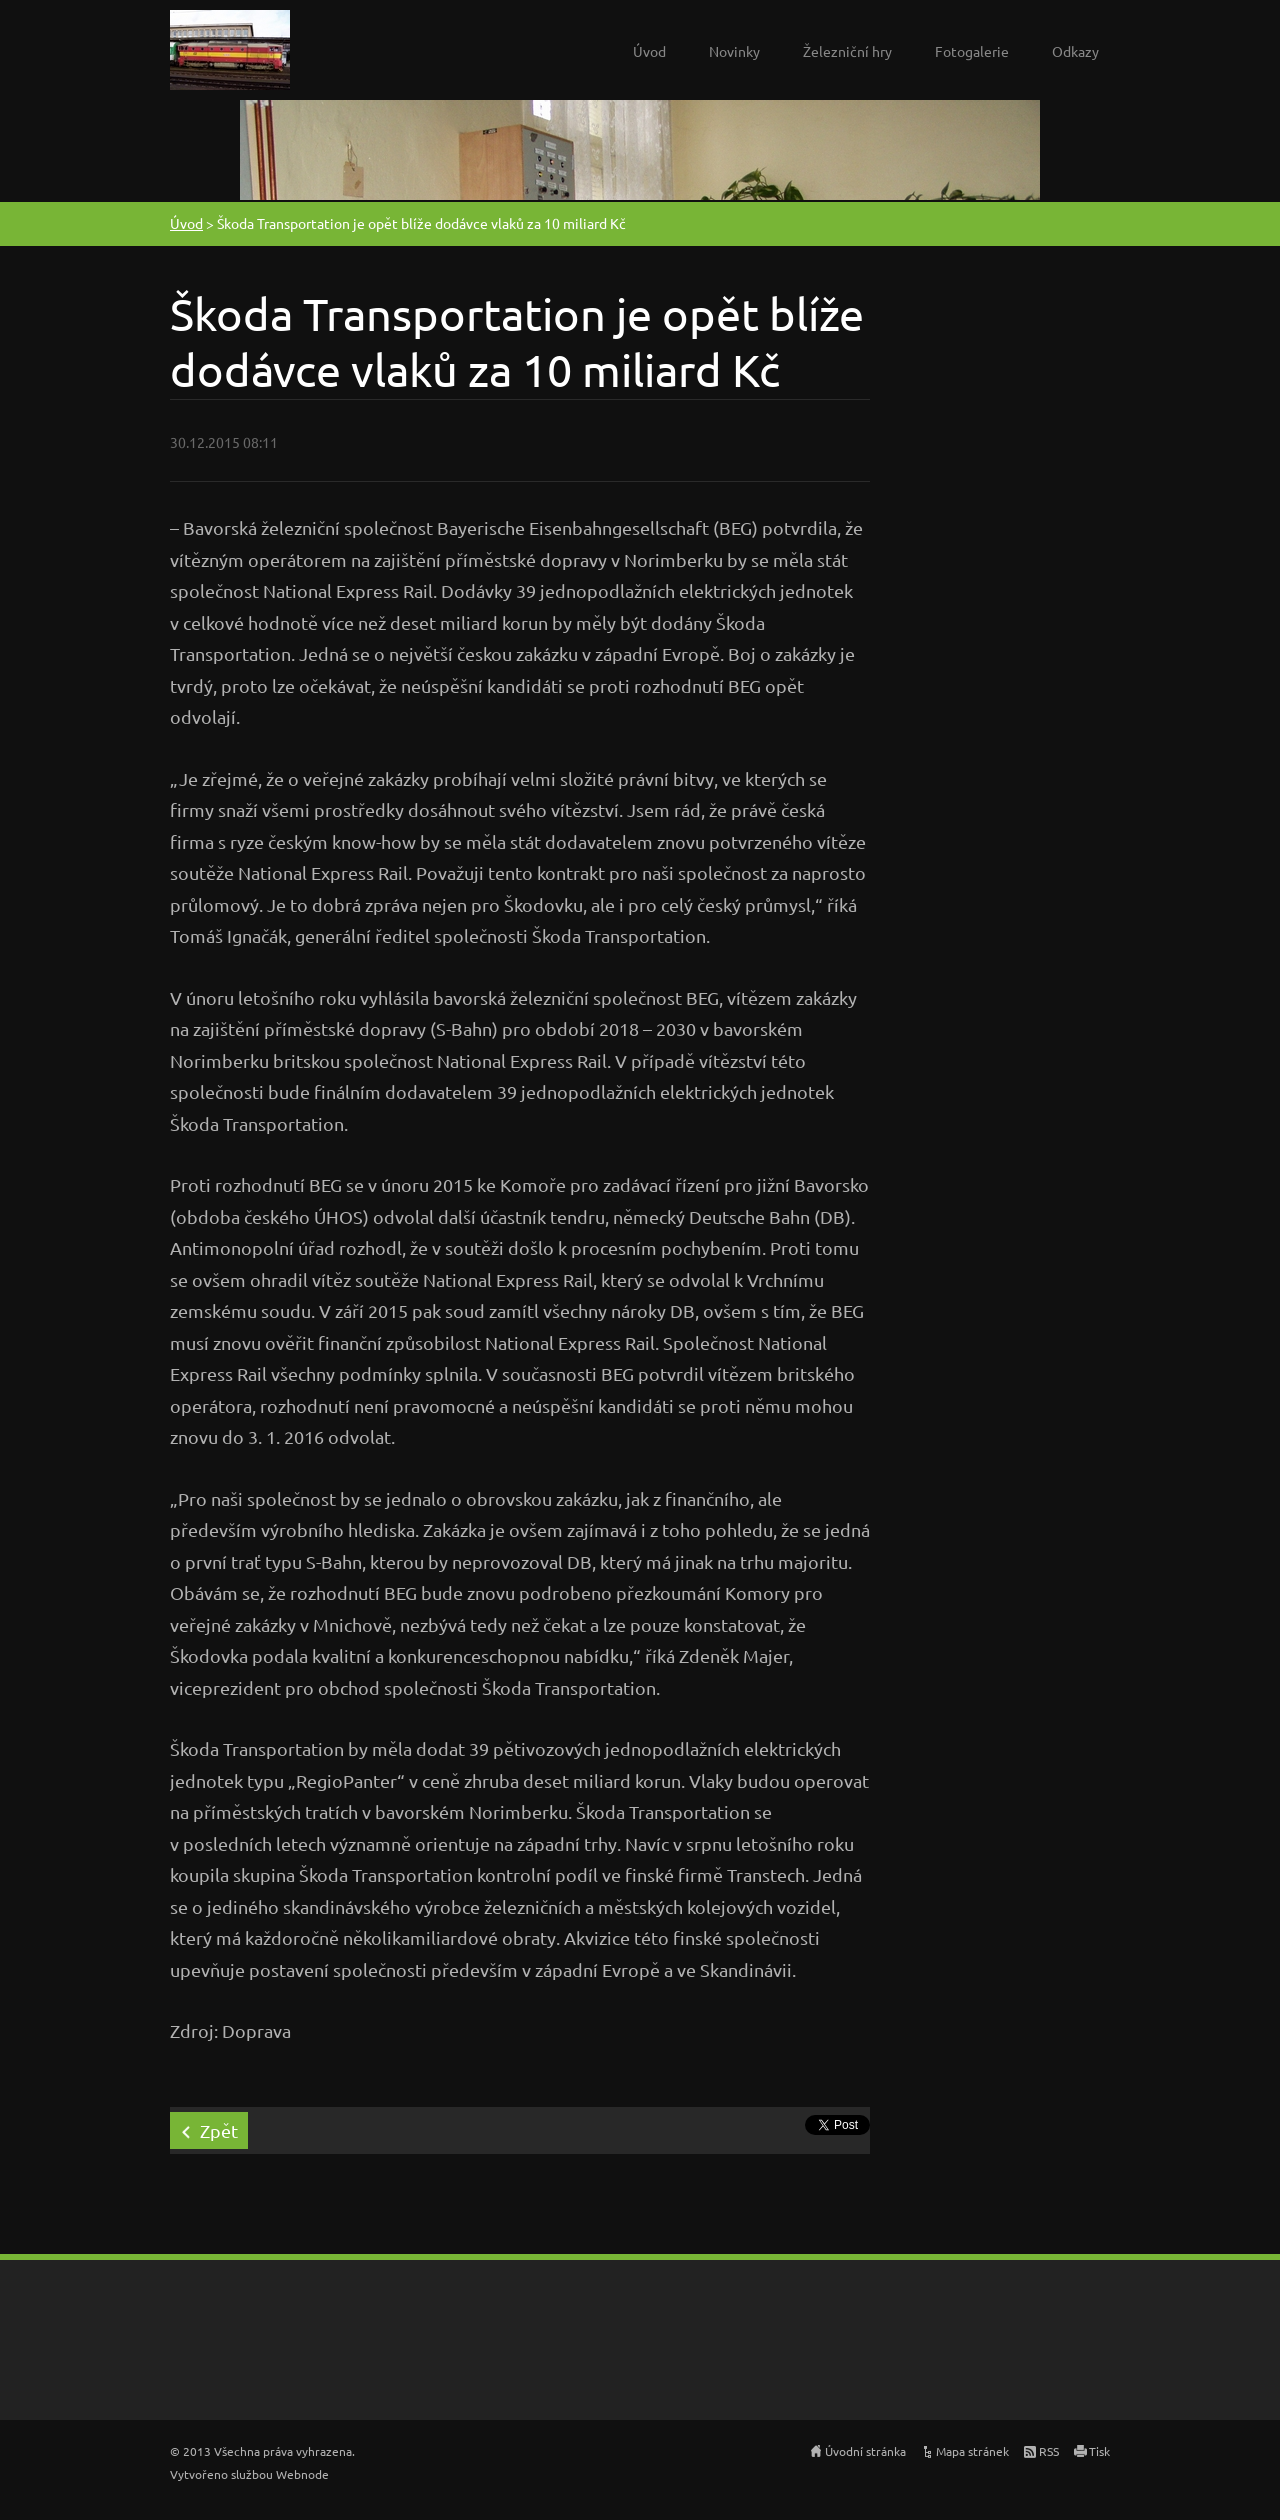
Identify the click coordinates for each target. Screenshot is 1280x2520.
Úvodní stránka (865, 2451)
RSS (1049, 2451)
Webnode (302, 2474)
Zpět (219, 2130)
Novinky (734, 51)
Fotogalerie (972, 51)
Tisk (1099, 2451)
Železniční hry (847, 51)
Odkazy (1075, 51)
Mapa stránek (972, 2451)
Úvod (649, 51)
